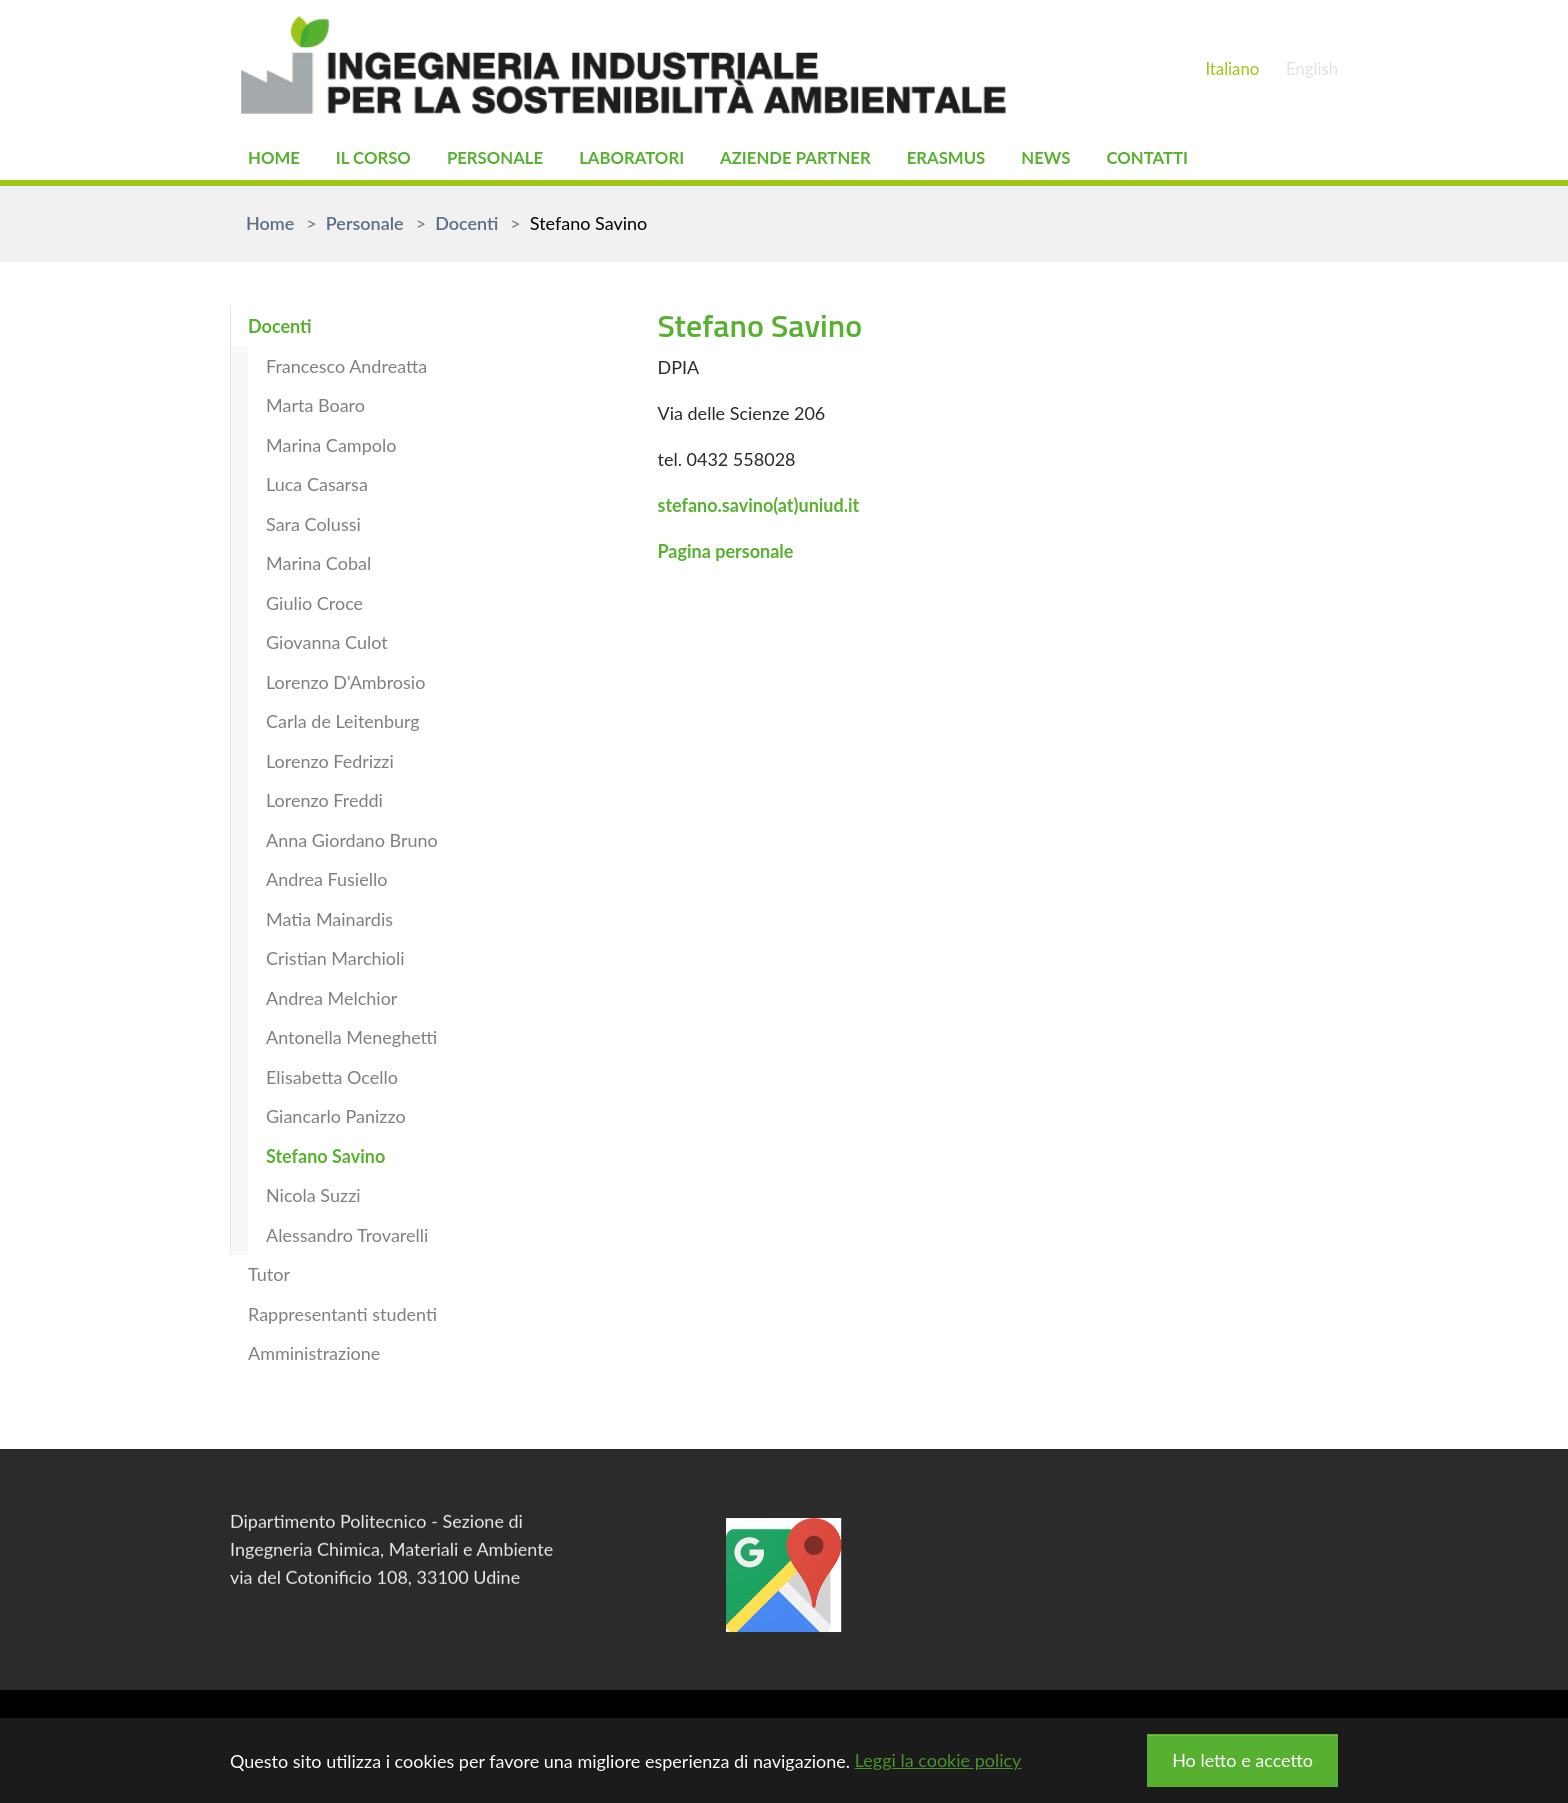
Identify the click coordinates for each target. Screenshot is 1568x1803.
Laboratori (652, 160)
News (1089, 160)
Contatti (1196, 160)
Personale (508, 160)
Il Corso (380, 160)
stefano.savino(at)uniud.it (758, 509)
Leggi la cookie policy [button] (938, 1760)
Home (276, 160)
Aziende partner (826, 160)
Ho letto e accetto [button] (1242, 1760)
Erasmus (985, 160)
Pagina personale (725, 555)
